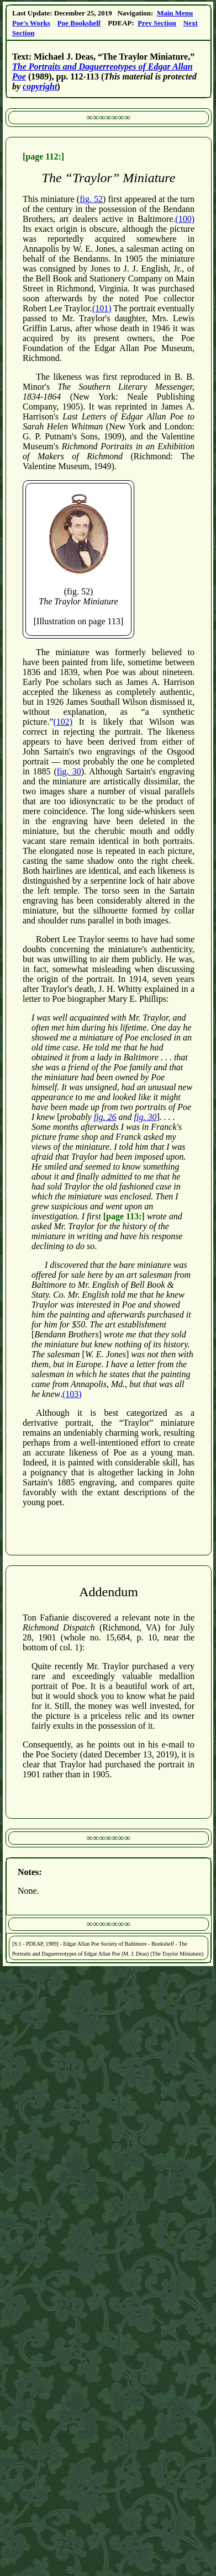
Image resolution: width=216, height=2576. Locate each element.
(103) (72, 1394)
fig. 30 (69, 771)
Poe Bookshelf (79, 23)
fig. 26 (105, 1117)
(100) (184, 219)
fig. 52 (91, 199)
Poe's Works (31, 23)
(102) (63, 721)
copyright (40, 86)
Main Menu (175, 13)
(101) (102, 308)
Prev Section (157, 23)
